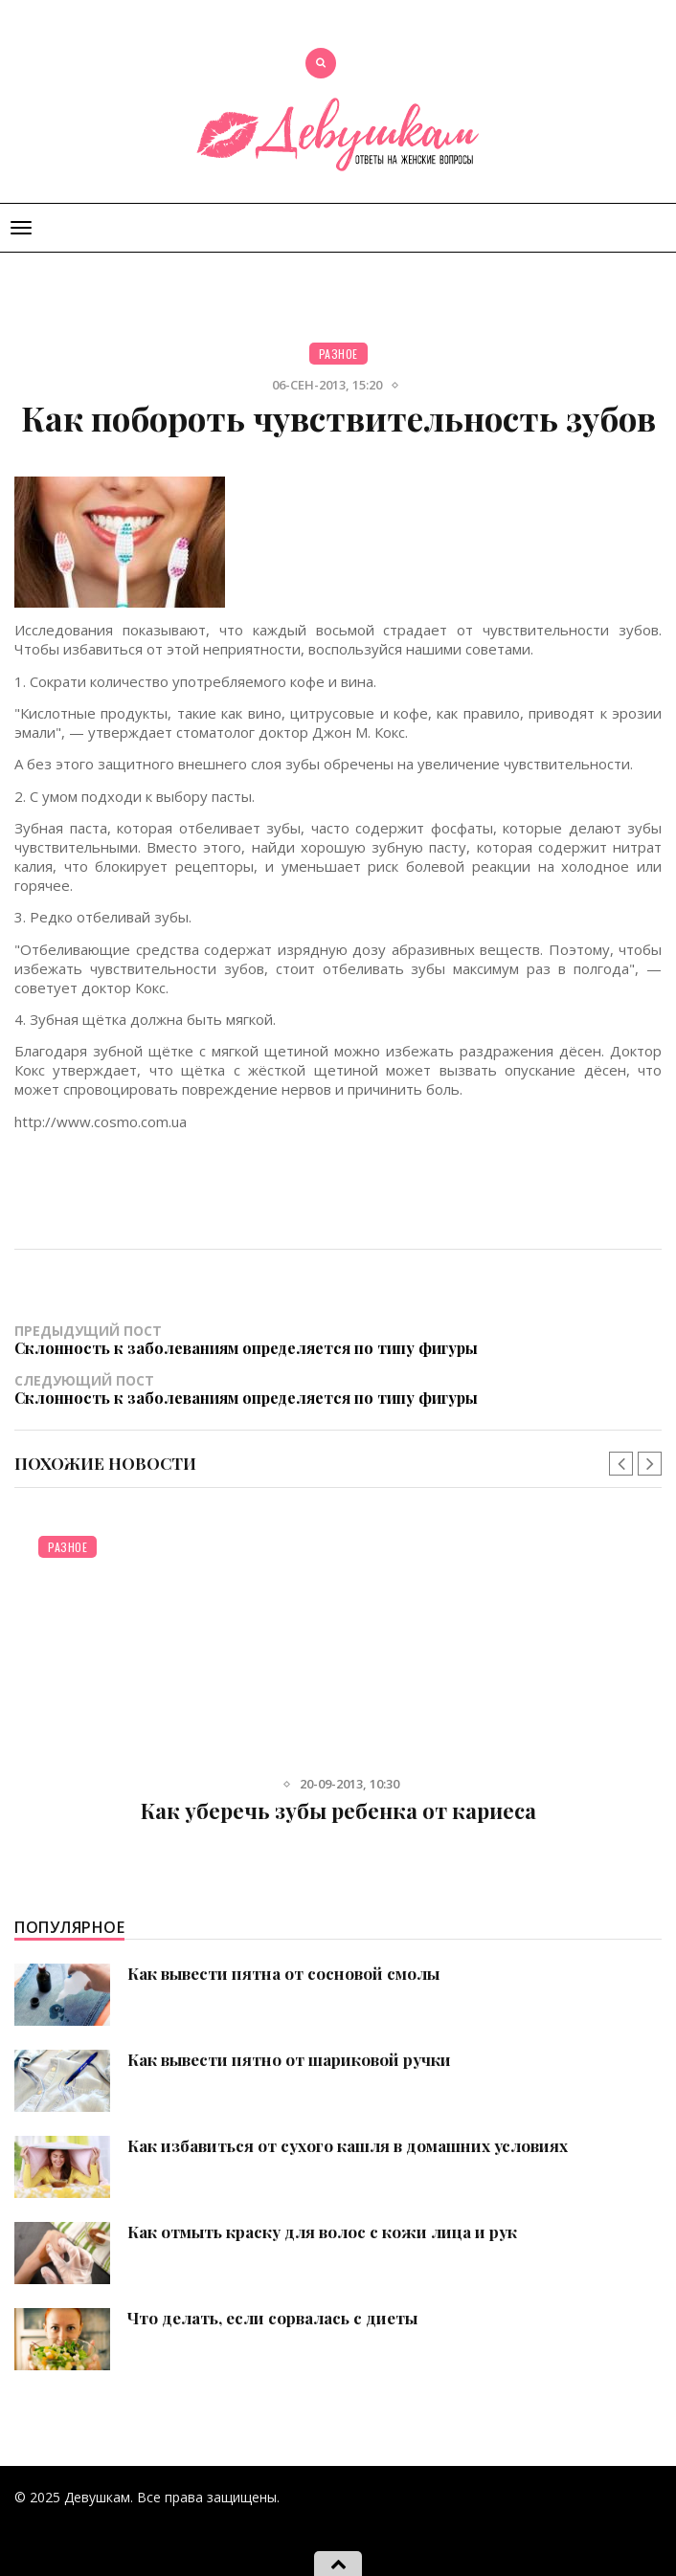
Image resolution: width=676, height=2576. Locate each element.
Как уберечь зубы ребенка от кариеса (338, 1810)
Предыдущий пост (338, 1339)
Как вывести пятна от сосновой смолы (283, 1973)
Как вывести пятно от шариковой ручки (289, 2059)
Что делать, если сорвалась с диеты (272, 2317)
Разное (338, 353)
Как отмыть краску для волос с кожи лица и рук (322, 2231)
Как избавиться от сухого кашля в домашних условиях (347, 2145)
